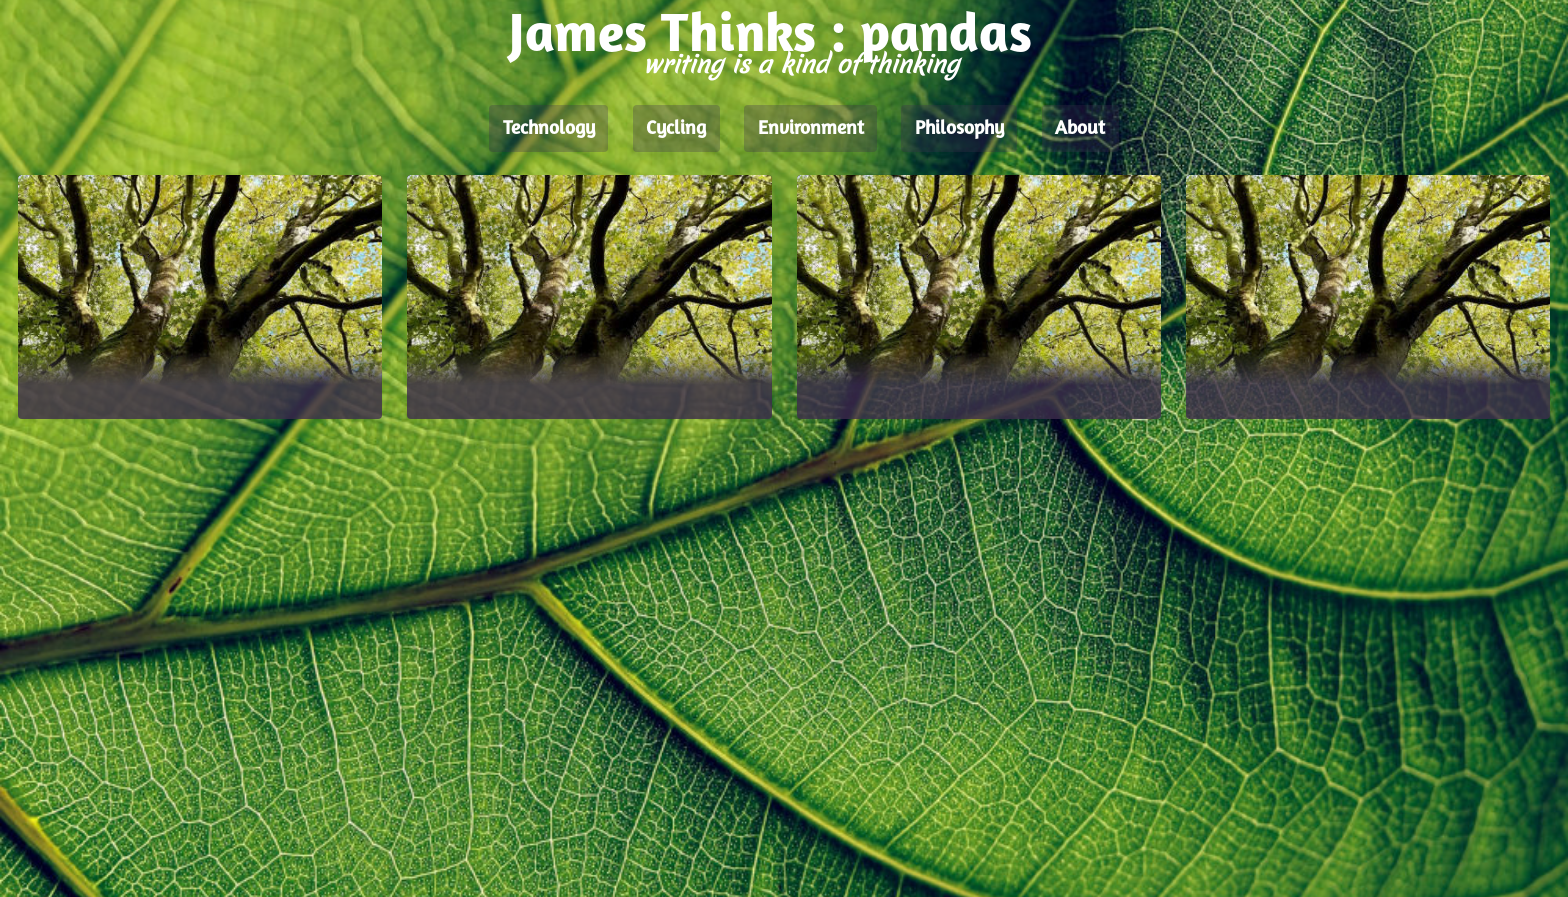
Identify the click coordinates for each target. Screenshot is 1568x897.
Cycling (676, 129)
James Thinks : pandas (770, 37)
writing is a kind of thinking (801, 64)
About (1080, 129)
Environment (811, 129)
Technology (549, 129)
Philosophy (959, 129)
